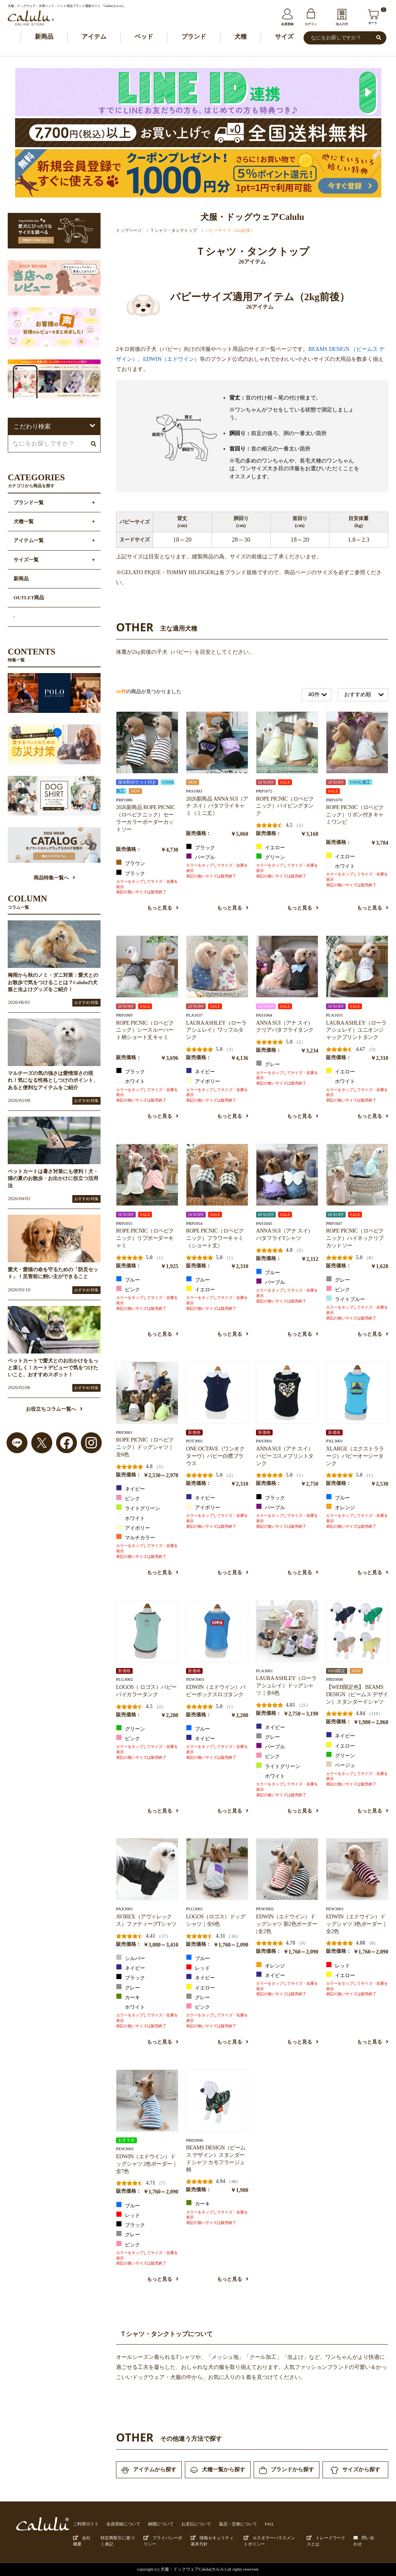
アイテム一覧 (29, 540)
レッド (198, 1967)
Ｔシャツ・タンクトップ (173, 230)
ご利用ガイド (86, 2524)
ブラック (130, 872)
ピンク (128, 1288)
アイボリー (203, 1080)
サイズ (284, 37)
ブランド (193, 37)
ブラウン (130, 862)
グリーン (270, 856)
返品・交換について (238, 2524)
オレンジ (340, 1506)
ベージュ (340, 1764)
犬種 (240, 37)
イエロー (270, 846)
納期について (161, 2524)
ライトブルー (345, 1298)
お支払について (196, 2524)
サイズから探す (355, 2470)
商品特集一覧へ (54, 878)
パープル (200, 856)
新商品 (44, 37)
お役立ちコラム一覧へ (54, 1409)
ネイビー (200, 1071)
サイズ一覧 (26, 560)
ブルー (128, 1279)
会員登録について (123, 2524)
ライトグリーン (138, 1507)
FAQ (269, 2524)
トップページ (129, 230)
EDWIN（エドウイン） (171, 359)
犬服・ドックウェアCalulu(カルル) (193, 2569)
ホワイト (340, 865)
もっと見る (162, 908)
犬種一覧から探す (217, 2469)
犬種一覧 (24, 521)
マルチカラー (135, 1537)
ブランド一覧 (29, 502)
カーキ (128, 1996)
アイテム (94, 37)
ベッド (144, 37)
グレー (268, 1063)
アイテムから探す (148, 2469)
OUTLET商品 (29, 597)
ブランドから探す (286, 2470)
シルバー (130, 1957)
